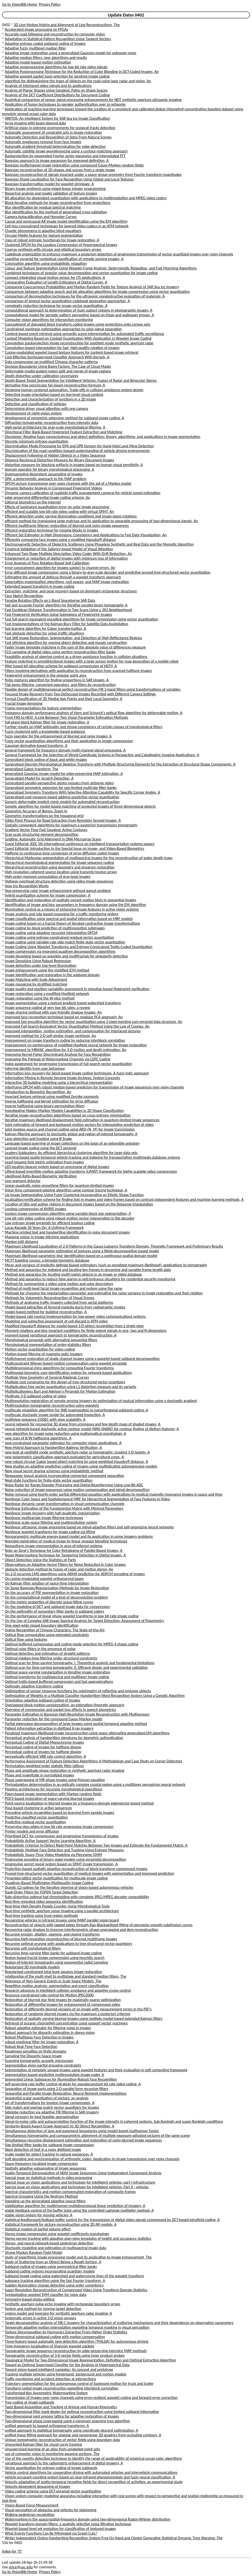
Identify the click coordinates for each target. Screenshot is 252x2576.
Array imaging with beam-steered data (35, 123)
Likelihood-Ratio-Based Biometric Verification (41, 1176)
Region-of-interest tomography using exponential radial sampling (56, 1962)
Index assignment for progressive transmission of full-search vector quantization (68, 1063)
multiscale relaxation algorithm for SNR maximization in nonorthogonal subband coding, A (76, 1410)
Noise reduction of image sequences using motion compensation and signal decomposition (77, 1489)
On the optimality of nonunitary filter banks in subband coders (54, 1611)
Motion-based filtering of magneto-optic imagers (44, 1354)
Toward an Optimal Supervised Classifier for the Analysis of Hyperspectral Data (67, 2364)
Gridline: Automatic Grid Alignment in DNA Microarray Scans (53, 839)
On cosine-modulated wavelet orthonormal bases (44, 1578)
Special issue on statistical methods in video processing (48, 2177)
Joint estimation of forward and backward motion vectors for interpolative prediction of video (79, 1124)
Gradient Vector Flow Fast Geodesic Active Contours (46, 829)
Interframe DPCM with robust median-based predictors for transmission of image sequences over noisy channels (94, 1087)
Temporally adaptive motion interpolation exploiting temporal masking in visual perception (77, 2327)
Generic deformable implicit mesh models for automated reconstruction (62, 801)
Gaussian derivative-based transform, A (36, 745)
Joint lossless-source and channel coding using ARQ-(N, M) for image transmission (70, 1129)
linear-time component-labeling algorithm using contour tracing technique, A (66, 1190)
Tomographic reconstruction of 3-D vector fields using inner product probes (65, 2355)
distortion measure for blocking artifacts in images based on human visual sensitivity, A (74, 464)
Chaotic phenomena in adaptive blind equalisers (43, 230)
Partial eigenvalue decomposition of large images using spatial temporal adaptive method (76, 1723)
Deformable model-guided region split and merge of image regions (58, 371)
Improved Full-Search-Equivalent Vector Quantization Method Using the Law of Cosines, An (77, 1026)
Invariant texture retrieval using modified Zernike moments (52, 1096)
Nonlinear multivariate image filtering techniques (44, 1517)
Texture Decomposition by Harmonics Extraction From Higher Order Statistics (66, 2332)
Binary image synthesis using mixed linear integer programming (55, 188)
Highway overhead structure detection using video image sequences (59, 881)
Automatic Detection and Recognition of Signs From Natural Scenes (58, 137)
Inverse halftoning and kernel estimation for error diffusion (51, 1101)
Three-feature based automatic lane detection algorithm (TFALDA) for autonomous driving (76, 2341)
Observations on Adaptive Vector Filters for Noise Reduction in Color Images (65, 1564)
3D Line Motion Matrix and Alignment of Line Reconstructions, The (67, 24)
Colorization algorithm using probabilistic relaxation (46, 263)
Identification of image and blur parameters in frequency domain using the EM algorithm (75, 904)
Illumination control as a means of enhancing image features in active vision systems (72, 909)
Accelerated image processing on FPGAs (36, 29)
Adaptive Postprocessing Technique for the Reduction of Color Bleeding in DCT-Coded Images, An (82, 71)
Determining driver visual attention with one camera (46, 408)
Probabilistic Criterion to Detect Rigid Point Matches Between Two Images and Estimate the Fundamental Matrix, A (96, 1845)
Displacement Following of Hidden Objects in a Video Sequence (55, 455)
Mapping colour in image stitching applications (42, 1237)
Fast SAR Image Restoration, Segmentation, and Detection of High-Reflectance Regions (73, 638)
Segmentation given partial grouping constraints (43, 2065)
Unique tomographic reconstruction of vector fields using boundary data (62, 2439)
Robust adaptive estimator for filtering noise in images (48, 2027)
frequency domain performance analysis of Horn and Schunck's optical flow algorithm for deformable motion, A (94, 712)
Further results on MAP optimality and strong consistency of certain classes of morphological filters (84, 726)
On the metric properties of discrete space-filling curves (49, 1602)
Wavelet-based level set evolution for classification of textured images (60, 2528)
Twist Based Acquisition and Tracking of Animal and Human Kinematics (61, 2407)
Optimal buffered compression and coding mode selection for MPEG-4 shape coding (71, 1644)
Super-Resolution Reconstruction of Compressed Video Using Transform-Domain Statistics (76, 2290)
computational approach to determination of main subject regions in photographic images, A (78, 310)
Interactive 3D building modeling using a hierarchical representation (59, 1082)
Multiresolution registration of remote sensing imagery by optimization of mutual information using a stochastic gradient (101, 1400)
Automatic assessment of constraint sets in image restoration (53, 132)
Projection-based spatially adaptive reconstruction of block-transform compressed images (76, 1868)
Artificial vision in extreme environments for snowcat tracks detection (60, 127)
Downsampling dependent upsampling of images (44, 474)
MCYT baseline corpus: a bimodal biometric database (47, 1260)
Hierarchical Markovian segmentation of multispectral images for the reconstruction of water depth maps (89, 857)
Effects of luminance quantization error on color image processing (57, 506)
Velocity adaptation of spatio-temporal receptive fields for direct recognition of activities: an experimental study (94, 2481)
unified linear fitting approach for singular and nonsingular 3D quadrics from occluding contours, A (83, 2435)
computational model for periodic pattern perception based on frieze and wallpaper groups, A (79, 315)
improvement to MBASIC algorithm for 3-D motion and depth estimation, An (65, 1049)
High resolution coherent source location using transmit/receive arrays (61, 872)
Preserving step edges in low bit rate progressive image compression (59, 1826)
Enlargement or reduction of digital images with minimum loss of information (66, 558)
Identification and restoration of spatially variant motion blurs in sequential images (70, 900)
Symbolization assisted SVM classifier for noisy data (45, 2294)
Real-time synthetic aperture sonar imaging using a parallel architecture (62, 1910)
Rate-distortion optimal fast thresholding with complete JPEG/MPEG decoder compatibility (77, 1896)
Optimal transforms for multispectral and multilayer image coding (57, 1676)
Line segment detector (23, 1180)
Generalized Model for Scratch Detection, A (39, 778)
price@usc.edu (21, 2567)
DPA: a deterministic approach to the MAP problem (45, 478)
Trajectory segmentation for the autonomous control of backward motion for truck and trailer (79, 2383)
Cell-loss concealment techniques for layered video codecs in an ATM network (67, 226)
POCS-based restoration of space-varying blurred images (49, 1798)
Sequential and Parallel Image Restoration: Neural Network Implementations (66, 2093)
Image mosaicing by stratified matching (36, 984)
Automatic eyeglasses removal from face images (43, 141)
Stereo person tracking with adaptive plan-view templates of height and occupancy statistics (78, 2238)
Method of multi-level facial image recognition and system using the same (63, 1288)
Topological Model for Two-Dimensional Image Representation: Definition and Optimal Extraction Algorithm (90, 2360)
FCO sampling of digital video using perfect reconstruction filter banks (60, 652)
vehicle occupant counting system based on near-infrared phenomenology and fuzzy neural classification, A (90, 2477)
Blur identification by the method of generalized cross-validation (56, 212)
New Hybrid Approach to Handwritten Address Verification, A (53, 1447)
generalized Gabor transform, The (32, 769)
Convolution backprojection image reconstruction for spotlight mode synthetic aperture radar (79, 343)
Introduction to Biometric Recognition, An (38, 1091)
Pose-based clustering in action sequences (38, 1808)
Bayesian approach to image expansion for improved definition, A (57, 160)
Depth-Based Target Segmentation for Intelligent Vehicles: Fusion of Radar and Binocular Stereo (81, 380)
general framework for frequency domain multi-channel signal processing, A (65, 750)
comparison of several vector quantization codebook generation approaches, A (67, 301)
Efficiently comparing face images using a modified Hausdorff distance (60, 539)
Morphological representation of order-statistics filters (48, 1344)
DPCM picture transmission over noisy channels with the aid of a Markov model (68, 483)
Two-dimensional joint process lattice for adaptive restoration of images (62, 2416)
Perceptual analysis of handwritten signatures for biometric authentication (64, 1737)
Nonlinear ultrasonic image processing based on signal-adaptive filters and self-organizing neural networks (89, 1527)
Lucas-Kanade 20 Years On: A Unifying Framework (44, 1227)
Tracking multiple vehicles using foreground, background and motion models (66, 2374)
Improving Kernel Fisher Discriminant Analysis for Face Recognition (58, 1054)
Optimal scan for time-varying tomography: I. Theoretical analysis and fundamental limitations (79, 1662)
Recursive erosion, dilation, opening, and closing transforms (52, 1934)
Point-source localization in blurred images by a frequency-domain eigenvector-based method (79, 1803)
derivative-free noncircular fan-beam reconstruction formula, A (55, 385)
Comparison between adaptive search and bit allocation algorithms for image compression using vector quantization (97, 291)
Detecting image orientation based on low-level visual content (54, 394)
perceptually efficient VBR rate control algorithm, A (45, 1756)
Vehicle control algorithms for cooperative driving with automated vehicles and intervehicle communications (91, 2472)
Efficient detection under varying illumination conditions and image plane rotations (71, 516)
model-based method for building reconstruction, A (46, 1311)
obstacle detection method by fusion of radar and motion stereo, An (59, 1569)
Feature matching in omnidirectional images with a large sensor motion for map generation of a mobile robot (91, 661)
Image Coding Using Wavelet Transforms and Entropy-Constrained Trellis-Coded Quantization (78, 946)
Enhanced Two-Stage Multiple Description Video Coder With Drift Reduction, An (68, 553)
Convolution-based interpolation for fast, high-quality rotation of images (62, 347)
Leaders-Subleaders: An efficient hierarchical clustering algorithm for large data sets (71, 1152)
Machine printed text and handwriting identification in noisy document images (67, 1232)
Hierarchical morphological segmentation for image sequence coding (59, 862)
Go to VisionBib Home (19, 4)
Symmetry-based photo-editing (30, 2299)
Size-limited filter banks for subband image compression (49, 2144)
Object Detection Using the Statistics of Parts (40, 1559)
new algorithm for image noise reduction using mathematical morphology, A (65, 1433)
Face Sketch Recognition (24, 595)
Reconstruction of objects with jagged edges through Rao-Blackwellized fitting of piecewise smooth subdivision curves (99, 1925)
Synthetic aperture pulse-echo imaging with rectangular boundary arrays (62, 2304)
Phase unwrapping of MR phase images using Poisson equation (55, 1779)
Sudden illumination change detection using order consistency (54, 2285)
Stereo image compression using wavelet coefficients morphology (57, 2233)
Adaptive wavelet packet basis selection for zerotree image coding (57, 76)
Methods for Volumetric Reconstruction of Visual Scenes (49, 1297)
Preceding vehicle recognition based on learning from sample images (59, 1812)
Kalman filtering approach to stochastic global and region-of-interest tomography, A (71, 1134)
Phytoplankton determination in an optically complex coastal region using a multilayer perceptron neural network (95, 1784)
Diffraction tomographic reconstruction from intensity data (51, 422)
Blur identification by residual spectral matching (43, 207)
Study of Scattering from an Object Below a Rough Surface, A (53, 2261)
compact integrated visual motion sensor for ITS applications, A (55, 277)
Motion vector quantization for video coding (40, 1349)
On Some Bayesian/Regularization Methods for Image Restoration (57, 1588)
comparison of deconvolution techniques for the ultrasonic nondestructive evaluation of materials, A (85, 296)
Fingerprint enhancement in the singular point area (45, 675)
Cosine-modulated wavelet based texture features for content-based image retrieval (71, 352)
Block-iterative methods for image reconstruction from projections (57, 202)
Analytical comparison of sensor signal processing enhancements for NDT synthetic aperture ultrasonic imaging (93, 99)
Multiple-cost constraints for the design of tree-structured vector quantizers (65, 1382)
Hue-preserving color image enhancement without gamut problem (58, 890)
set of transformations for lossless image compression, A (49, 2102)
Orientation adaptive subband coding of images (42, 1700)
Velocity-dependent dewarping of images (37, 2486)
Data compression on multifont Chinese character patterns (51, 361)
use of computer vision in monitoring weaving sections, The (52, 2453)
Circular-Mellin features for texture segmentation (44, 235)
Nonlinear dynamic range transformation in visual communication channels (64, 1503)
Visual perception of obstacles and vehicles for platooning (51, 2510)
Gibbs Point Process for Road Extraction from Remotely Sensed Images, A (63, 820)
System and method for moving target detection (43, 2308)
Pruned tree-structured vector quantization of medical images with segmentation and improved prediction (89, 1873)
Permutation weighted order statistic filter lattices (44, 1765)
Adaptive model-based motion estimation (38, 62)
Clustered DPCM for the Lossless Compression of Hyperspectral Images (61, 244)
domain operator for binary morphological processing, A (49, 469)
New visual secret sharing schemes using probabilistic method (54, 1471)
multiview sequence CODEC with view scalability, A (45, 1419)
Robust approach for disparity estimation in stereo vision (50, 2032)
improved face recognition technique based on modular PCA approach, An (64, 1017)
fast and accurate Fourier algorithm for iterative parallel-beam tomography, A (66, 605)
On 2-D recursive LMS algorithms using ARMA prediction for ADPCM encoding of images (75, 1574)
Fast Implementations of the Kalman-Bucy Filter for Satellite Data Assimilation (66, 623)
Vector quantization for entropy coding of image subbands (51, 2467)
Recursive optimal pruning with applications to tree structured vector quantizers (68, 1943)
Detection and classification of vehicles (35, 403)
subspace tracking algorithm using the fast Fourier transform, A (55, 2280)
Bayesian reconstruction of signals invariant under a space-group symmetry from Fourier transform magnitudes (93, 174)
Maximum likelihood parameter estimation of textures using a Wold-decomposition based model (82, 1251)
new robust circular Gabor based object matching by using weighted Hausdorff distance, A (76, 1461)
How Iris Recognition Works (27, 886)
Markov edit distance (21, 1241)
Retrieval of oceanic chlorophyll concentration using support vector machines (66, 2023)
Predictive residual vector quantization (35, 1822)
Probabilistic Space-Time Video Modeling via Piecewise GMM (53, 1854)
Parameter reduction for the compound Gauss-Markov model (54, 1719)
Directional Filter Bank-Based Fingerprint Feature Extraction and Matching (63, 432)
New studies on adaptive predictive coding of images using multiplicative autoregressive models (81, 1466)
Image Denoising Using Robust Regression (38, 960)
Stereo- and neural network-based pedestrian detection (49, 2243)
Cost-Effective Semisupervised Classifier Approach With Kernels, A (57, 357)
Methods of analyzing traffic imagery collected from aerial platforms (59, 1302)
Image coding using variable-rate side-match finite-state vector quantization (65, 942)
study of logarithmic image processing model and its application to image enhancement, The (78, 2257)
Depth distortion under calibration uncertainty (41, 375)
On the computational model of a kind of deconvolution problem (56, 1597)
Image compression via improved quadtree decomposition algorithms (60, 951)
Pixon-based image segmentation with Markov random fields (53, 1793)
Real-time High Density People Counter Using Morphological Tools (57, 1906)
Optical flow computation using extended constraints (47, 1634)
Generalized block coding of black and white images (46, 759)
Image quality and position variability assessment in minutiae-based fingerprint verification (77, 989)
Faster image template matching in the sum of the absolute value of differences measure (75, 647)
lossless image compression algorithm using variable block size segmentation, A (68, 1213)
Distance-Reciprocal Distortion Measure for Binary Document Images (59, 460)
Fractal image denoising (24, 703)
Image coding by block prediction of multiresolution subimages (55, 928)
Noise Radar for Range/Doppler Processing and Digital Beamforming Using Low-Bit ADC (74, 1485)
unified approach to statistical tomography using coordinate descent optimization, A (71, 2430)
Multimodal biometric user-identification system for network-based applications (68, 1372)
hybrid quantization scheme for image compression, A (47, 895)
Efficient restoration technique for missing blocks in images (51, 530)
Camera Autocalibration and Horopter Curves (41, 216)
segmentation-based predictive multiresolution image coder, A (54, 2074)
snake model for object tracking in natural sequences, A (49, 2154)
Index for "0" (12, 2551)
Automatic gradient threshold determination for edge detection (55, 146)
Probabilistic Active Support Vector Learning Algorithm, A (50, 1840)
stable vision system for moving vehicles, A (39, 2215)
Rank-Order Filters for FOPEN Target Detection (41, 1892)
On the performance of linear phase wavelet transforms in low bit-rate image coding (72, 1616)
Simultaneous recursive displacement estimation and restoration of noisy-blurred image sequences (83, 2140)
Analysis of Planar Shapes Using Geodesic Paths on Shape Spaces (56, 90)
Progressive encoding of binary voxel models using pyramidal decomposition (65, 1859)
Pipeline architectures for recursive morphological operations (53, 1789)
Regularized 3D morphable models (32, 1967)
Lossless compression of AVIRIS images (35, 1208)
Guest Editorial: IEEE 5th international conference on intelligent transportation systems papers (80, 843)
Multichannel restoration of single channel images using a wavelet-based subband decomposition (82, 1358)
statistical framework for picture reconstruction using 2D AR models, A (61, 2224)
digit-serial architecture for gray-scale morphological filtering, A (55, 427)
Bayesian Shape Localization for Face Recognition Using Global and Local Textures (69, 179)
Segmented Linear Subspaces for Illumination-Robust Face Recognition (61, 2079)
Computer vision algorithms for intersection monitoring (49, 319)
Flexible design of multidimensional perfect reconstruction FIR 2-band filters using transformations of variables (93, 689)
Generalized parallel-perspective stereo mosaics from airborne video (59, 783)
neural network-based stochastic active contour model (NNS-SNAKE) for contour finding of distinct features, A (92, 1428)
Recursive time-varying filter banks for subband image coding (53, 1953)
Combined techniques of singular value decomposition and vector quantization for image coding (81, 272)
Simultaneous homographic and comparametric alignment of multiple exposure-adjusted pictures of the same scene (97, 2135)
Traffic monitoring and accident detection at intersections (50, 2378)
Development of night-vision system (33, 413)
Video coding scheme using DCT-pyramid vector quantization (53, 2491)
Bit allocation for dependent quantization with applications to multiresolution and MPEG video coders (86, 198)
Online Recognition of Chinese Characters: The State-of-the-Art (55, 1630)
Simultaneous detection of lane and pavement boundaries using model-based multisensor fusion (82, 2130)
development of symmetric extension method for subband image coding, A (64, 418)
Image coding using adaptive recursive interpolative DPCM (51, 932)
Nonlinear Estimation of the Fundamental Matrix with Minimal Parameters (64, 1508)
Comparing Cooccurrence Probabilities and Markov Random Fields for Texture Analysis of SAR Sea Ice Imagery (92, 286)
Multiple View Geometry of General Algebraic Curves (47, 1377)
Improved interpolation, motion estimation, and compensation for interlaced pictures (73, 1031)
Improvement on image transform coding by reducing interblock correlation (65, 1040)
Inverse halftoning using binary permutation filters (45, 1106)
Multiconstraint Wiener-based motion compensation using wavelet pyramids (66, 1363)
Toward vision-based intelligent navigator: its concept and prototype (59, 2369)
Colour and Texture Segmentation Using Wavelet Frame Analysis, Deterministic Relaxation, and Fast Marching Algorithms (101, 268)
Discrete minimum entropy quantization (36, 441)
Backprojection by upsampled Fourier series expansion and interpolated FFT (65, 155)
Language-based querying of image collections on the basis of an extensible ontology (72, 1143)
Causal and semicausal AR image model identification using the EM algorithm (66, 221)
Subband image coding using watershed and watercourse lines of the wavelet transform (74, 2276)
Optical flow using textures (26, 1639)
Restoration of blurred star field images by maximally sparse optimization (63, 1999)
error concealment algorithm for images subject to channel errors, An (60, 567)
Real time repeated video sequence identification (44, 1901)
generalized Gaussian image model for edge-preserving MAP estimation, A (64, 773)
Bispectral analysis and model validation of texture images (51, 193)
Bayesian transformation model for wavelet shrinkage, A (49, 184)
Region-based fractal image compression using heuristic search (54, 1957)
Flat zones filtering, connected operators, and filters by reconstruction (60, 684)
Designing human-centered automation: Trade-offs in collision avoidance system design (74, 389)
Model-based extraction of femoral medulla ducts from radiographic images (65, 1307)
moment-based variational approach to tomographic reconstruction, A (61, 1335)
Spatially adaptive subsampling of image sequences (45, 2168)
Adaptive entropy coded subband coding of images (45, 43)
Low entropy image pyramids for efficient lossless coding (50, 1223)
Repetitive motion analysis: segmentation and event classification (57, 1985)
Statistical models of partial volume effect (38, 2229)
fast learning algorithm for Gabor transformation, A (45, 628)
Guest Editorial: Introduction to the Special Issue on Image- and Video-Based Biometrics (74, 848)
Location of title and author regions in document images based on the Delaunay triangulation (79, 1204)
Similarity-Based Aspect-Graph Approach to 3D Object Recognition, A (59, 2126)
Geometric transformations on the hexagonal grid (44, 815)
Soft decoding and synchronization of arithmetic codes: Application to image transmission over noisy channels (92, 2159)
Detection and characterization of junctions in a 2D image (50, 399)
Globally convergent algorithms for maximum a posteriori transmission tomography (71, 825)
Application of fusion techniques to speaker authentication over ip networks (65, 104)
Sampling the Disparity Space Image (33, 2056)
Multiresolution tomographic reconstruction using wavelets (52, 1405)
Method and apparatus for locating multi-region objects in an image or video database (73, 1274)
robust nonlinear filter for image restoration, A (42, 2042)
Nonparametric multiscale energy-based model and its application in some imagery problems (79, 1536)
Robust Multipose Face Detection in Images (39, 2037)
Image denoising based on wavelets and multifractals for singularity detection (66, 956)
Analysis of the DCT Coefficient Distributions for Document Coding (57, 95)
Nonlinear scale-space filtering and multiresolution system (51, 1522)
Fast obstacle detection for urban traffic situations (44, 633)
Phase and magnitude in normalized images (39, 1775)
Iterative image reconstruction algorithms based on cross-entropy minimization (68, 1115)
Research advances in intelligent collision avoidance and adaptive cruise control (68, 1990)
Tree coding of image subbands (29, 2402)
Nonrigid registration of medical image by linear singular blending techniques (66, 1541)
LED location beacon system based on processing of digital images (57, 1166)
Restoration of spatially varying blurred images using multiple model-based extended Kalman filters (84, 2018)
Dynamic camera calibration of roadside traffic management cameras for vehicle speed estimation (83, 492)
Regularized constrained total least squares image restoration (53, 1971)
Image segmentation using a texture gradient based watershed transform (63, 1003)
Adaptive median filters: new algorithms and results (46, 57)
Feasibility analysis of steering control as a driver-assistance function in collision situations (76, 656)
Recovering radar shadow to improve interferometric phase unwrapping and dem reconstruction (81, 1929)
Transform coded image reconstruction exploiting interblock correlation (61, 2388)
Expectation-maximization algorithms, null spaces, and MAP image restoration (67, 581)
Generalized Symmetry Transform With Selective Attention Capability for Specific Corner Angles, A (82, 792)
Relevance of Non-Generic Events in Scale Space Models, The (53, 1981)
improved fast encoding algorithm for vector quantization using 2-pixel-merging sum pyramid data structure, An (93, 1021)
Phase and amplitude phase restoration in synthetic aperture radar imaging (64, 1770)
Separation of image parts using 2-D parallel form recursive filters (56, 2088)
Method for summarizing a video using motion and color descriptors (59, 1283)
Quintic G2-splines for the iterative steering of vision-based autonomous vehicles (69, 1887)
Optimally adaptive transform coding (34, 1686)
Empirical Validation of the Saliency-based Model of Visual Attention (59, 549)
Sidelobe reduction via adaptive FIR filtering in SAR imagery (52, 2112)
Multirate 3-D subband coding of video (35, 1396)
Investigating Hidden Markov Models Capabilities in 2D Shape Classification (64, 1110)
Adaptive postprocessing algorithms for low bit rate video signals (56, 67)
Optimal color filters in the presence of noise (40, 1648)
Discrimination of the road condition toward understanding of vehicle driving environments (77, 450)
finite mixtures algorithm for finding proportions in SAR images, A (57, 680)
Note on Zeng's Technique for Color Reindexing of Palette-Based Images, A (63, 1550)
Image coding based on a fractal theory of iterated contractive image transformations (72, 923)
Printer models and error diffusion (32, 1831)
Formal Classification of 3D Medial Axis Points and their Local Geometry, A (63, 698)
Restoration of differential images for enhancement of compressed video (62, 2004)
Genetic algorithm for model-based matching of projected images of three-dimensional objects (80, 806)
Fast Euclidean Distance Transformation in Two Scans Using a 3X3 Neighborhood (68, 609)
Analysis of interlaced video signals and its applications (48, 85)
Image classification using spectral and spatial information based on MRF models (69, 918)
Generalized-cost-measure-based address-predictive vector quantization (62, 797)
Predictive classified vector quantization (36, 1817)
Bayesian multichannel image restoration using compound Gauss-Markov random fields (74, 165)
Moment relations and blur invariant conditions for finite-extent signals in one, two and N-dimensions (85, 1330)
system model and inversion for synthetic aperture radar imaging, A (58, 2313)
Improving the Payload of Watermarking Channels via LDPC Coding (57, 1059)
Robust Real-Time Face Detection (31, 2046)
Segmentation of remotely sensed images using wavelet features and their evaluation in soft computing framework (96, 2070)
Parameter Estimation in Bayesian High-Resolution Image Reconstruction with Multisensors (77, 1714)
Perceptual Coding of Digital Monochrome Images (44, 1742)
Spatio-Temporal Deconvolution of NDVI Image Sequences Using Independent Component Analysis (83, 2173)
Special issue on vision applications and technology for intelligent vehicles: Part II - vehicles (77, 2187)
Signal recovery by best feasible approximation (42, 2116)
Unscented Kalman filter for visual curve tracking (43, 2444)
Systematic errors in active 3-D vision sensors (40, 2318)
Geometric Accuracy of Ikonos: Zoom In (36, 811)
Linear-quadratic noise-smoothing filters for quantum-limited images (59, 1185)
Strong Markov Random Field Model (33, 2252)
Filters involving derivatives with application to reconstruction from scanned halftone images (78, 670)
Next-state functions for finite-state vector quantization (48, 1480)
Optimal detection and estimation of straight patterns (47, 1653)
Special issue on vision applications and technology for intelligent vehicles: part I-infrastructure (80, 2182)
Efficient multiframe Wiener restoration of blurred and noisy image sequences (67, 525)
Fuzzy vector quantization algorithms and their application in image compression (69, 740)
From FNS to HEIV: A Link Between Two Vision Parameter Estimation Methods (66, 717)
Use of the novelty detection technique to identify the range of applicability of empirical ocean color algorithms (93, 2458)
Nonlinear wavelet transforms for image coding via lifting (50, 1531)
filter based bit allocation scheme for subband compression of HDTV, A (61, 666)
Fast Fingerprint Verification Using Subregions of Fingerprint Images (58, 614)
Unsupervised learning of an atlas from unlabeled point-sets (52, 2449)
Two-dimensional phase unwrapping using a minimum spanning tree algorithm (67, 2421)
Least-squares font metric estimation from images (44, 1162)
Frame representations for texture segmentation (43, 708)
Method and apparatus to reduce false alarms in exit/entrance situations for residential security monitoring (90, 1279)
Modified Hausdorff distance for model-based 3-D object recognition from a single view (74, 1325)
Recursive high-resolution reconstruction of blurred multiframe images (61, 1939)
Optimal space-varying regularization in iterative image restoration (57, 1672)
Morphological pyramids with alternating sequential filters (51, 1340)
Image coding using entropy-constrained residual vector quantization (59, 937)
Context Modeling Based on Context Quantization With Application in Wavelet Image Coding (78, 338)
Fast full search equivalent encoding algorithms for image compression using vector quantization (81, 619)
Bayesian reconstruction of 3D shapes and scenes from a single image (60, 169)
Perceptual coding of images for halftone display (43, 1747)
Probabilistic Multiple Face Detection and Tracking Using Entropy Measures (64, 1850)
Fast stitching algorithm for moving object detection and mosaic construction (66, 642)
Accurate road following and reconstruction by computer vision (55, 34)
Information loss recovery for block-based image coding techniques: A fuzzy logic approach (77, 1073)
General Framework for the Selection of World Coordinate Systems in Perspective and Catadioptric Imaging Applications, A (102, 755)
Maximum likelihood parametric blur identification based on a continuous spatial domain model (81, 1255)
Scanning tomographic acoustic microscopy (39, 2060)
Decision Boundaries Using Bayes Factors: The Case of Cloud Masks (58, 366)
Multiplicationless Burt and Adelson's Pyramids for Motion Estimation (60, 1391)
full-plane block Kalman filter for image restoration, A (47, 722)
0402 (6, 24)
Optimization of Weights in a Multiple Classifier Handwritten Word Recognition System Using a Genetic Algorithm (95, 1695)
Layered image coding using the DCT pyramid (40, 1148)
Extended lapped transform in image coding (39, 586)
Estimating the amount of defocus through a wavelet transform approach (63, 577)
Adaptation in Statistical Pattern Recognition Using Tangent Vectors (58, 38)
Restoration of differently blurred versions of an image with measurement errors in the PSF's (78, 2009)
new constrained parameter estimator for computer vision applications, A (63, 1442)
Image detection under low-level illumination (40, 965)
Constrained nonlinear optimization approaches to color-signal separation (63, 329)
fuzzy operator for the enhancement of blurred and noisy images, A (58, 736)
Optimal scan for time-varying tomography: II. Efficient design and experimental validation (76, 1667)
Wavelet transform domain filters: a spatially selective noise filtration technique (68, 2524)
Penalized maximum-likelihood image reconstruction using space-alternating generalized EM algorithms (87, 1733)
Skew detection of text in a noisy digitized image (43, 2149)
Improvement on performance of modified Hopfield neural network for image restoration (76, 1045)
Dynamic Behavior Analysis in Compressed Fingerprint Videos (53, 488)
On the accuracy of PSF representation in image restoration (52, 1592)
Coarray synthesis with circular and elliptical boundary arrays (53, 249)
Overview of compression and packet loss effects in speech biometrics (60, 1709)
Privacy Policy (49, 4)
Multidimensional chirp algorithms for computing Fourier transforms (59, 1368)
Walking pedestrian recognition (30, 2514)
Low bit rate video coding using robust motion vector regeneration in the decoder (69, 1218)
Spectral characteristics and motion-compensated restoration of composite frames (70, 2191)
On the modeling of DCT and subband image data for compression (57, 1606)
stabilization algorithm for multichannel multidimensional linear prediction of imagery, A (75, 2205)
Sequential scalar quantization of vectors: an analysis (47, 2098)
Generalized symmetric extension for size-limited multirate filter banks (61, 787)
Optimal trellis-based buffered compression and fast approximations (59, 1681)
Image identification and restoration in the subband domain (52, 974)
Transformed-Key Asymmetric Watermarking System (46, 2393)
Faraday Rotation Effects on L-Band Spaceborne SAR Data (50, 600)
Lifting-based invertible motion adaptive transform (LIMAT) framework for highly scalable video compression (91, 1171)
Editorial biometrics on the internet (33, 502)
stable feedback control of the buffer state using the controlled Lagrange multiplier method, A (79, 2210)
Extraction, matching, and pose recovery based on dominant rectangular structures (71, 591)
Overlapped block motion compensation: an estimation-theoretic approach (64, 1705)
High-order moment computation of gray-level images (47, 876)
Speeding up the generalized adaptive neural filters (45, 2201)
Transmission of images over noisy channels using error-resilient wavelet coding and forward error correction (91, 2397)
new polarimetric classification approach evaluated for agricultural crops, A (64, 1457)
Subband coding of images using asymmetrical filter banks (51, 2266)
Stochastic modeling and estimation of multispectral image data (55, 2247)
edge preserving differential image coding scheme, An (47, 497)
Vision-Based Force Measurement (32, 2505)
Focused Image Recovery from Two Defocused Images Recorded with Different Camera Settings (80, 694)
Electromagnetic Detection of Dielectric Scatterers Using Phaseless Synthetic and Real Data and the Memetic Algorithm (99, 544)
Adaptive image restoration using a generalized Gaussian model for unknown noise (70, 52)
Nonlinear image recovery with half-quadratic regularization (52, 1513)
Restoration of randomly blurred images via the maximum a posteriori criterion (68, 2013)
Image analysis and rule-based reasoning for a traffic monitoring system (62, 914)
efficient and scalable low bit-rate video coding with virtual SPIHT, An (59, 511)
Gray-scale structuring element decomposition (41, 834)
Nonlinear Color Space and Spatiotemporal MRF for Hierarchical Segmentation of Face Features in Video (87, 1499)
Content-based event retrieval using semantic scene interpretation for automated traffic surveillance (84, 333)
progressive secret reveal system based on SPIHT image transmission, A (61, 1864)
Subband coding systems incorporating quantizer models (50, 2271)
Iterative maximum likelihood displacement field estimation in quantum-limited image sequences (82, 1120)
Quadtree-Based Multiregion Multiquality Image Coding (49, 1882)
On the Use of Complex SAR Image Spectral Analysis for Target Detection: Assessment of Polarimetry (84, 1620)
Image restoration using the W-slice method (40, 998)
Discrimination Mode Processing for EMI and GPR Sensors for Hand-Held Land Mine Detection (79, 446)
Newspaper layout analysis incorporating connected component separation (64, 1475)
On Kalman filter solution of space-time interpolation (47, 1583)
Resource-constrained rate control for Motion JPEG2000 (49, 1995)
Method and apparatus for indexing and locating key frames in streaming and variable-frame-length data (88, 1269)
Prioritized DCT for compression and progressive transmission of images (62, 1836)
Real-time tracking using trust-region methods (41, 1915)
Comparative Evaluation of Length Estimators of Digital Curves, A (56, 282)
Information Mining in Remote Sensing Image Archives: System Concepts (62, 1077)
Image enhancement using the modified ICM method (47, 970)
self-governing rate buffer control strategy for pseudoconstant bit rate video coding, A (73, 2084)
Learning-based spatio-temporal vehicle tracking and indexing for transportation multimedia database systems (92, 1157)
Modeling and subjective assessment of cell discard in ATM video (56, 1321)
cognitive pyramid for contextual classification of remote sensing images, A (64, 258)
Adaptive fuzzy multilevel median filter (35, 48)
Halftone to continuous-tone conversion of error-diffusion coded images (62, 853)
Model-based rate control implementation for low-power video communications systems (75, 1316)
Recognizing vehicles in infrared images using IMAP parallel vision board (62, 1920)
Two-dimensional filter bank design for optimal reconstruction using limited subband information (82, 2411)
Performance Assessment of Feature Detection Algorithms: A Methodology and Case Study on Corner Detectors (93, 1761)
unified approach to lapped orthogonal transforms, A (47, 2425)
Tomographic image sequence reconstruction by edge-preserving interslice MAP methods (76, 2350)
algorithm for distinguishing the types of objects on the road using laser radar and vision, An (78, 81)
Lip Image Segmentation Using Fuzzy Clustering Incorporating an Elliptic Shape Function (74, 1194)
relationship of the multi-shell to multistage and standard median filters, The (65, 1976)
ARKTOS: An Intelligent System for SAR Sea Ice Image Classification (57, 118)
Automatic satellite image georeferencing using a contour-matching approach (66, 151)
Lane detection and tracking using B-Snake (38, 1138)
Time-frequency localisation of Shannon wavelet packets (49, 2346)
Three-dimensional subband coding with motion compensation (55, 2336)
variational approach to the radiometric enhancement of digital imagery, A (64, 2463)
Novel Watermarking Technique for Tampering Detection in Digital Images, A (65, 1555)
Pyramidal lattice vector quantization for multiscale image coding (56, 1878)
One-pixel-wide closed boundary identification (41, 1625)
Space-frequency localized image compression (41, 2163)
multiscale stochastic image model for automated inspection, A (55, 1414)
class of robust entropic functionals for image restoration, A (52, 240)
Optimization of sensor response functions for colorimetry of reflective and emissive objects (78, 1691)
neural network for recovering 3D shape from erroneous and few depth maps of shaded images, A (83, 1424)
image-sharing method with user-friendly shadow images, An (53, 1012)
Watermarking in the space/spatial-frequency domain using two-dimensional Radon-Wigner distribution (87, 2519)
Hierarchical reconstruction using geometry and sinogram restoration (60, 867)
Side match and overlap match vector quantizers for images (52, 2107)
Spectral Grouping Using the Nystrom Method (41, 2196)
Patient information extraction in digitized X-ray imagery (49, 1728)
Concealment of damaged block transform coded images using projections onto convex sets (77, 324)
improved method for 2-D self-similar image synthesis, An (50, 1035)
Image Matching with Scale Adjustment (36, 979)
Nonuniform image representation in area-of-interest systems (54, 1545)
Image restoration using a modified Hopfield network (47, 993)
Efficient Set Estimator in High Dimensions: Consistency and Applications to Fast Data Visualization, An (86, 535)
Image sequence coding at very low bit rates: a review (47, 1007)
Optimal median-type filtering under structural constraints (51, 1658)
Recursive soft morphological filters (33, 1948)
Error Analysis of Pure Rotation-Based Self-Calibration (47, 563)
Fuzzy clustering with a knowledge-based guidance (45, 731)
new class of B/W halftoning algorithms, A (38, 1438)
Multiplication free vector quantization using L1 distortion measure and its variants (70, 1386)
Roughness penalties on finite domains (35, 2051)
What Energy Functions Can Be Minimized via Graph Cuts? (51, 2533)
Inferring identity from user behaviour (35, 1068)
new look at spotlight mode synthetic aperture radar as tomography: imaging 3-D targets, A (77, 1452)
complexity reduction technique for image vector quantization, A (56, 305)
